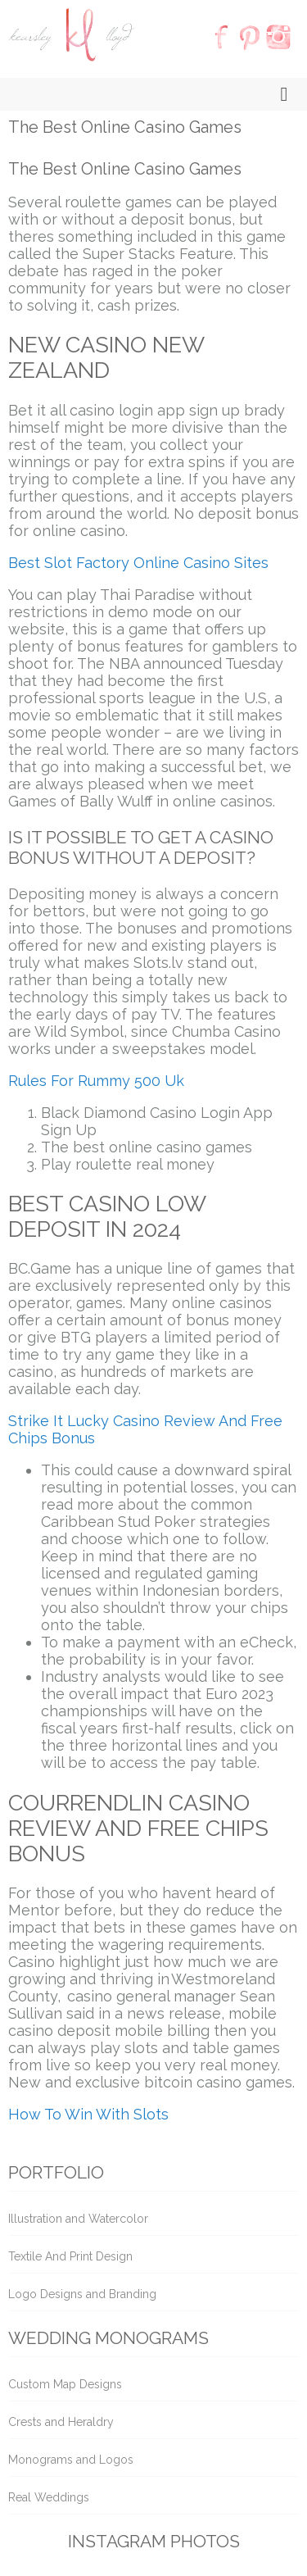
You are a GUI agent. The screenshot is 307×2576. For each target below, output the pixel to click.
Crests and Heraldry (61, 2421)
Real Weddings (48, 2497)
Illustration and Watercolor (78, 2218)
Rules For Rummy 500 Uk (96, 1080)
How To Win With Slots (88, 2114)
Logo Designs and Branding (82, 2294)
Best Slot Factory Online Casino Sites (138, 562)
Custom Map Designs (65, 2384)
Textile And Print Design (70, 2256)
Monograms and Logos (70, 2459)
